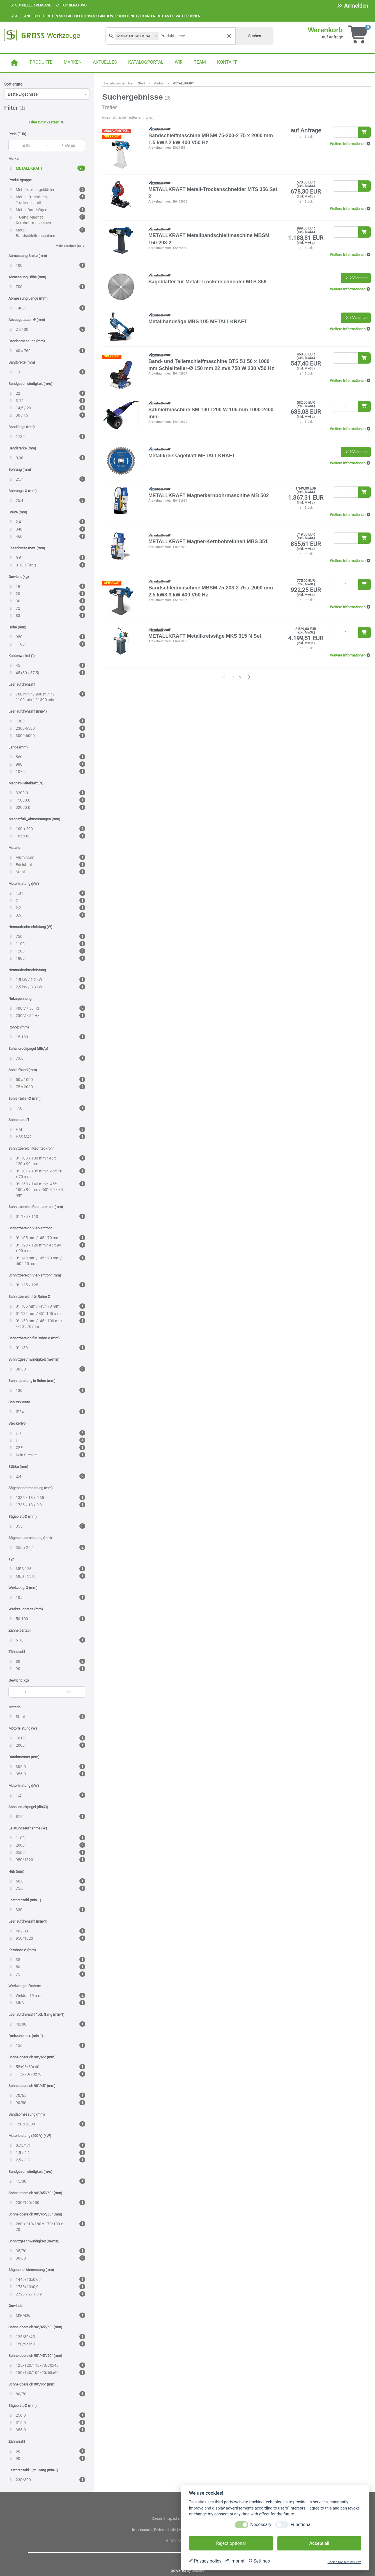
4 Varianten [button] (355, 318)
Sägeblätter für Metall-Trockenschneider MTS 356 (207, 281)
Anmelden (352, 6)
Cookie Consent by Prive (344, 2562)
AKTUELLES (105, 62)
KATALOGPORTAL (146, 62)
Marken (158, 83)
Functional (301, 2524)
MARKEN (73, 62)
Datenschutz (165, 2529)
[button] (350, 144)
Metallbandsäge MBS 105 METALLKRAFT (197, 321)
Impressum (142, 2529)
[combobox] (46, 94)
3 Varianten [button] (355, 452)
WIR (179, 62)
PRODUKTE (41, 62)
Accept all (319, 2543)
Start (141, 83)
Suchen (254, 36)
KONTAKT (227, 62)
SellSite (198, 2570)
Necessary (260, 2524)
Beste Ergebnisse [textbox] (23, 94)
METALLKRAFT (183, 83)
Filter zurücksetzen (47, 122)
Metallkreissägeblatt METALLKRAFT (191, 455)
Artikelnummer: (159, 147)
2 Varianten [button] (355, 278)
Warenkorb (325, 30)
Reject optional (231, 2543)
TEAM (200, 62)
